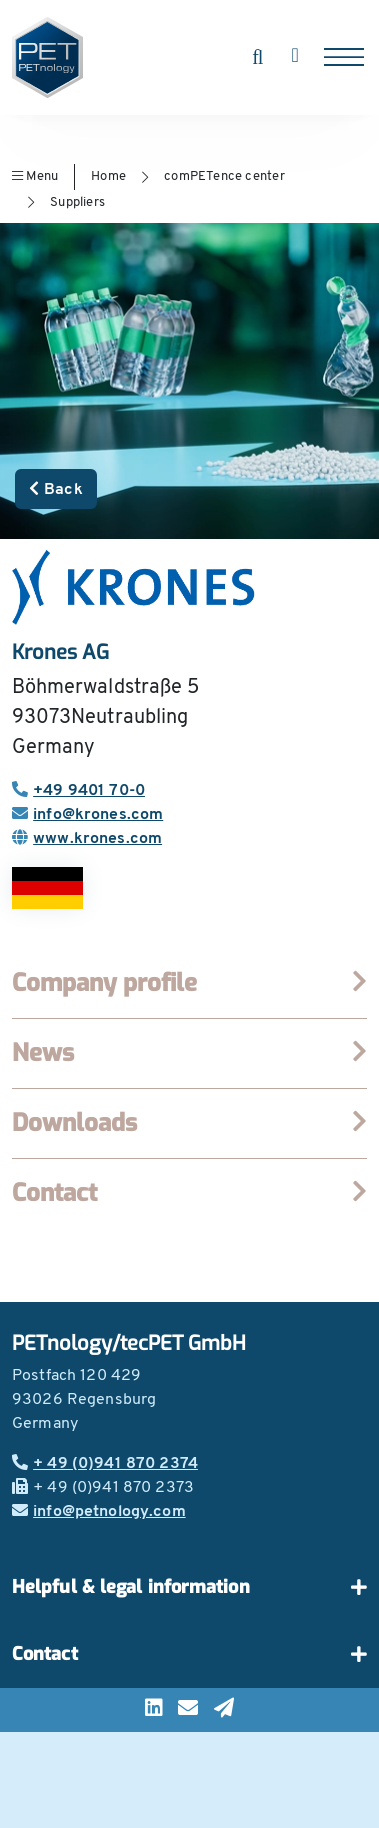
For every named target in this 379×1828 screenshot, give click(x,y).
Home (108, 176)
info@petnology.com (99, 1512)
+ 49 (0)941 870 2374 (105, 1464)
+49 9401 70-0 (78, 791)
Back (56, 489)
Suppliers (77, 202)
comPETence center (224, 176)
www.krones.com (87, 839)
